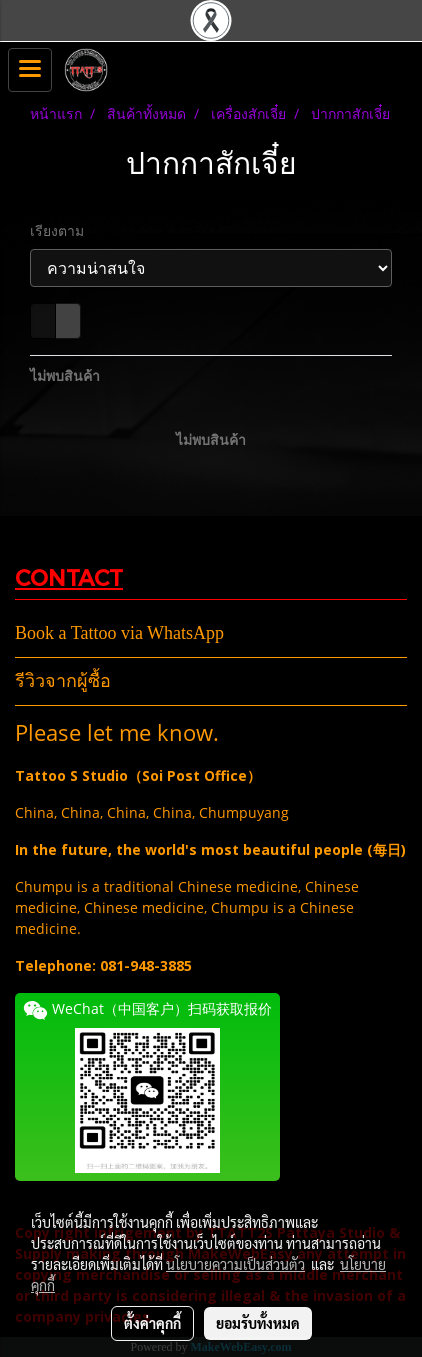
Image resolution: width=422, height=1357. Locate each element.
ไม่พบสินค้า (65, 375)
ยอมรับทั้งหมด (258, 1323)
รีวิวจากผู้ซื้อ (63, 681)
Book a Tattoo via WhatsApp (119, 633)
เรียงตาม (63, 230)
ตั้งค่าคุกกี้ (152, 1323)
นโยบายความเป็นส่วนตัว (235, 1264)
